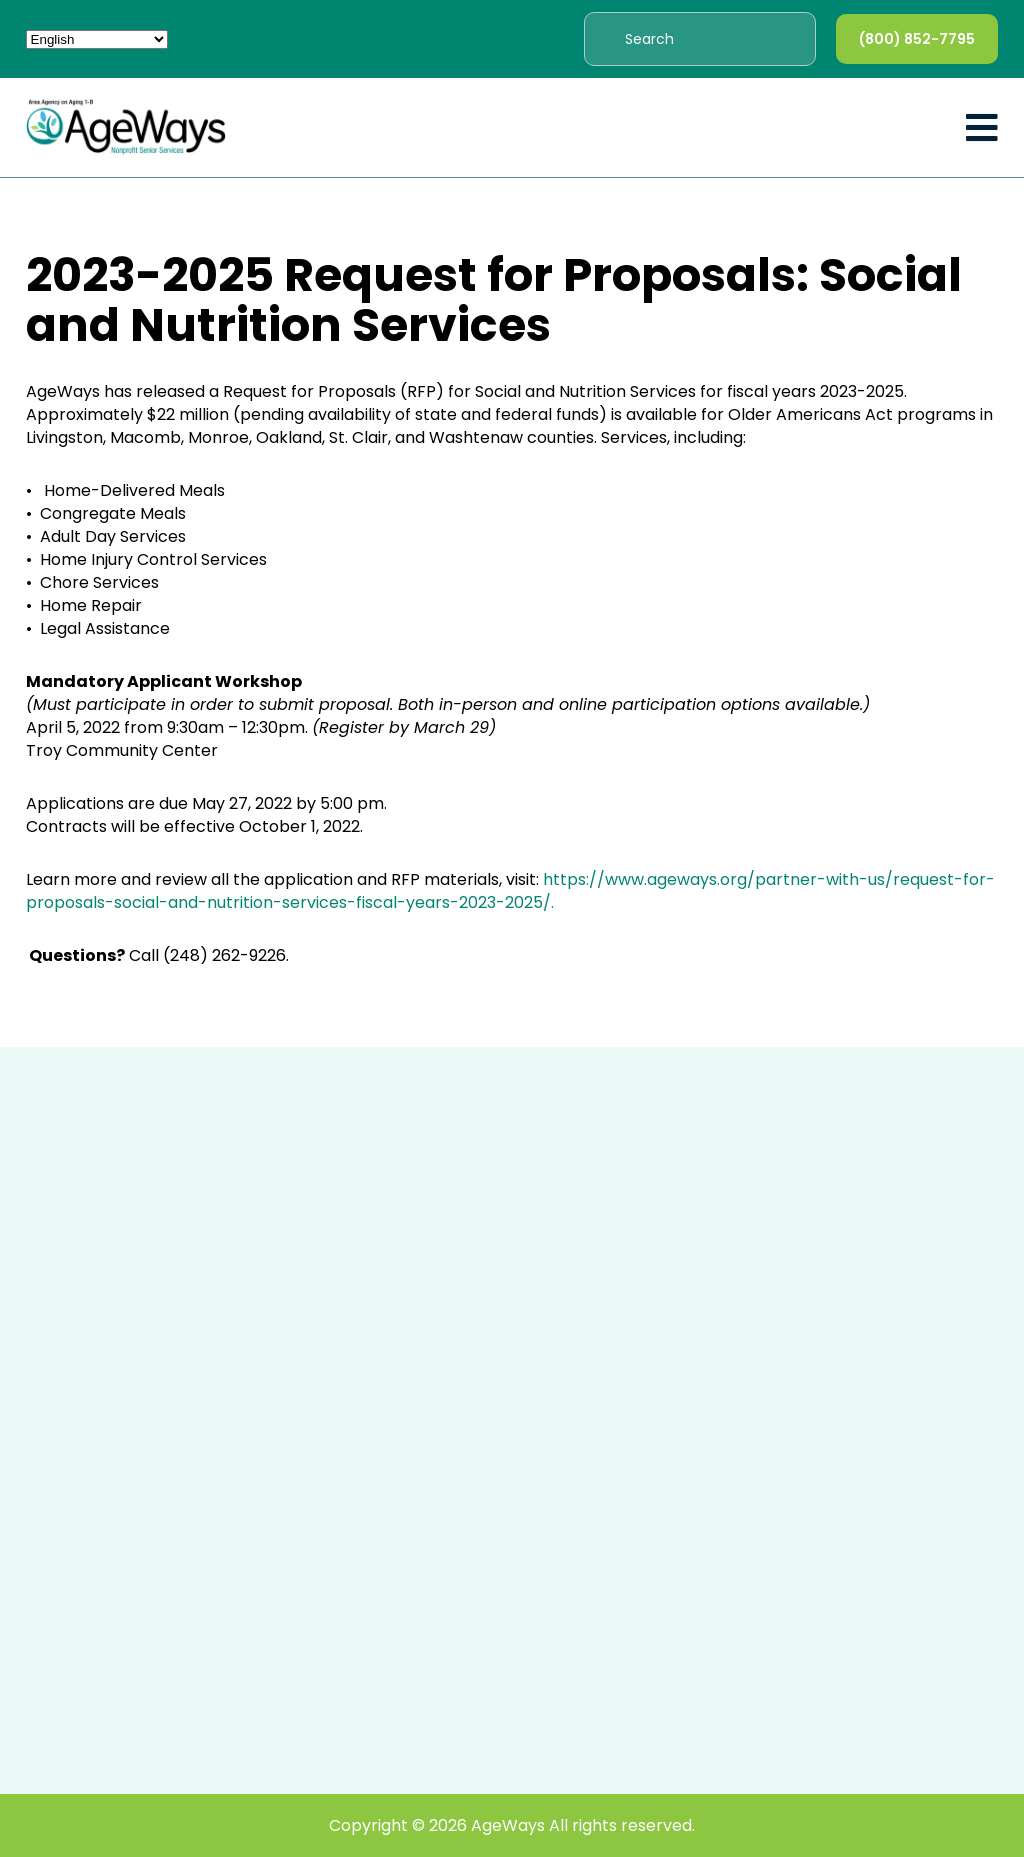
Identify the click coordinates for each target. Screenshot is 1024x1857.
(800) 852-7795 (917, 39)
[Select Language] (97, 39)
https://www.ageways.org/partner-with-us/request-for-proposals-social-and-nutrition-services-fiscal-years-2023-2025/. (510, 891)
